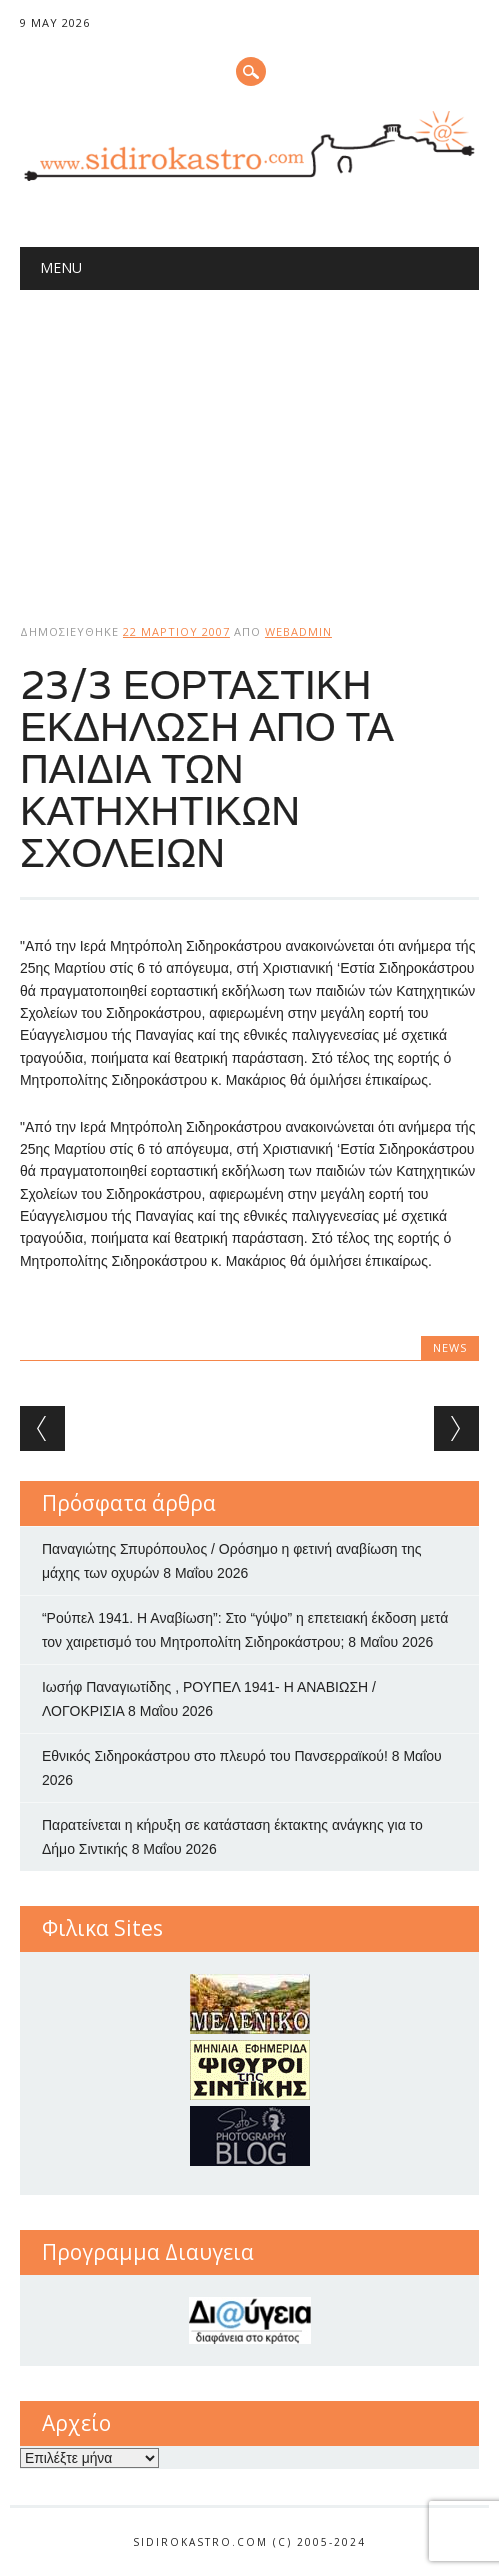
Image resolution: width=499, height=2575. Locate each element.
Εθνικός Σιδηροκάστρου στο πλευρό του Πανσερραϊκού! (215, 1756)
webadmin (298, 631)
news (450, 1347)
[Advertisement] (249, 440)
